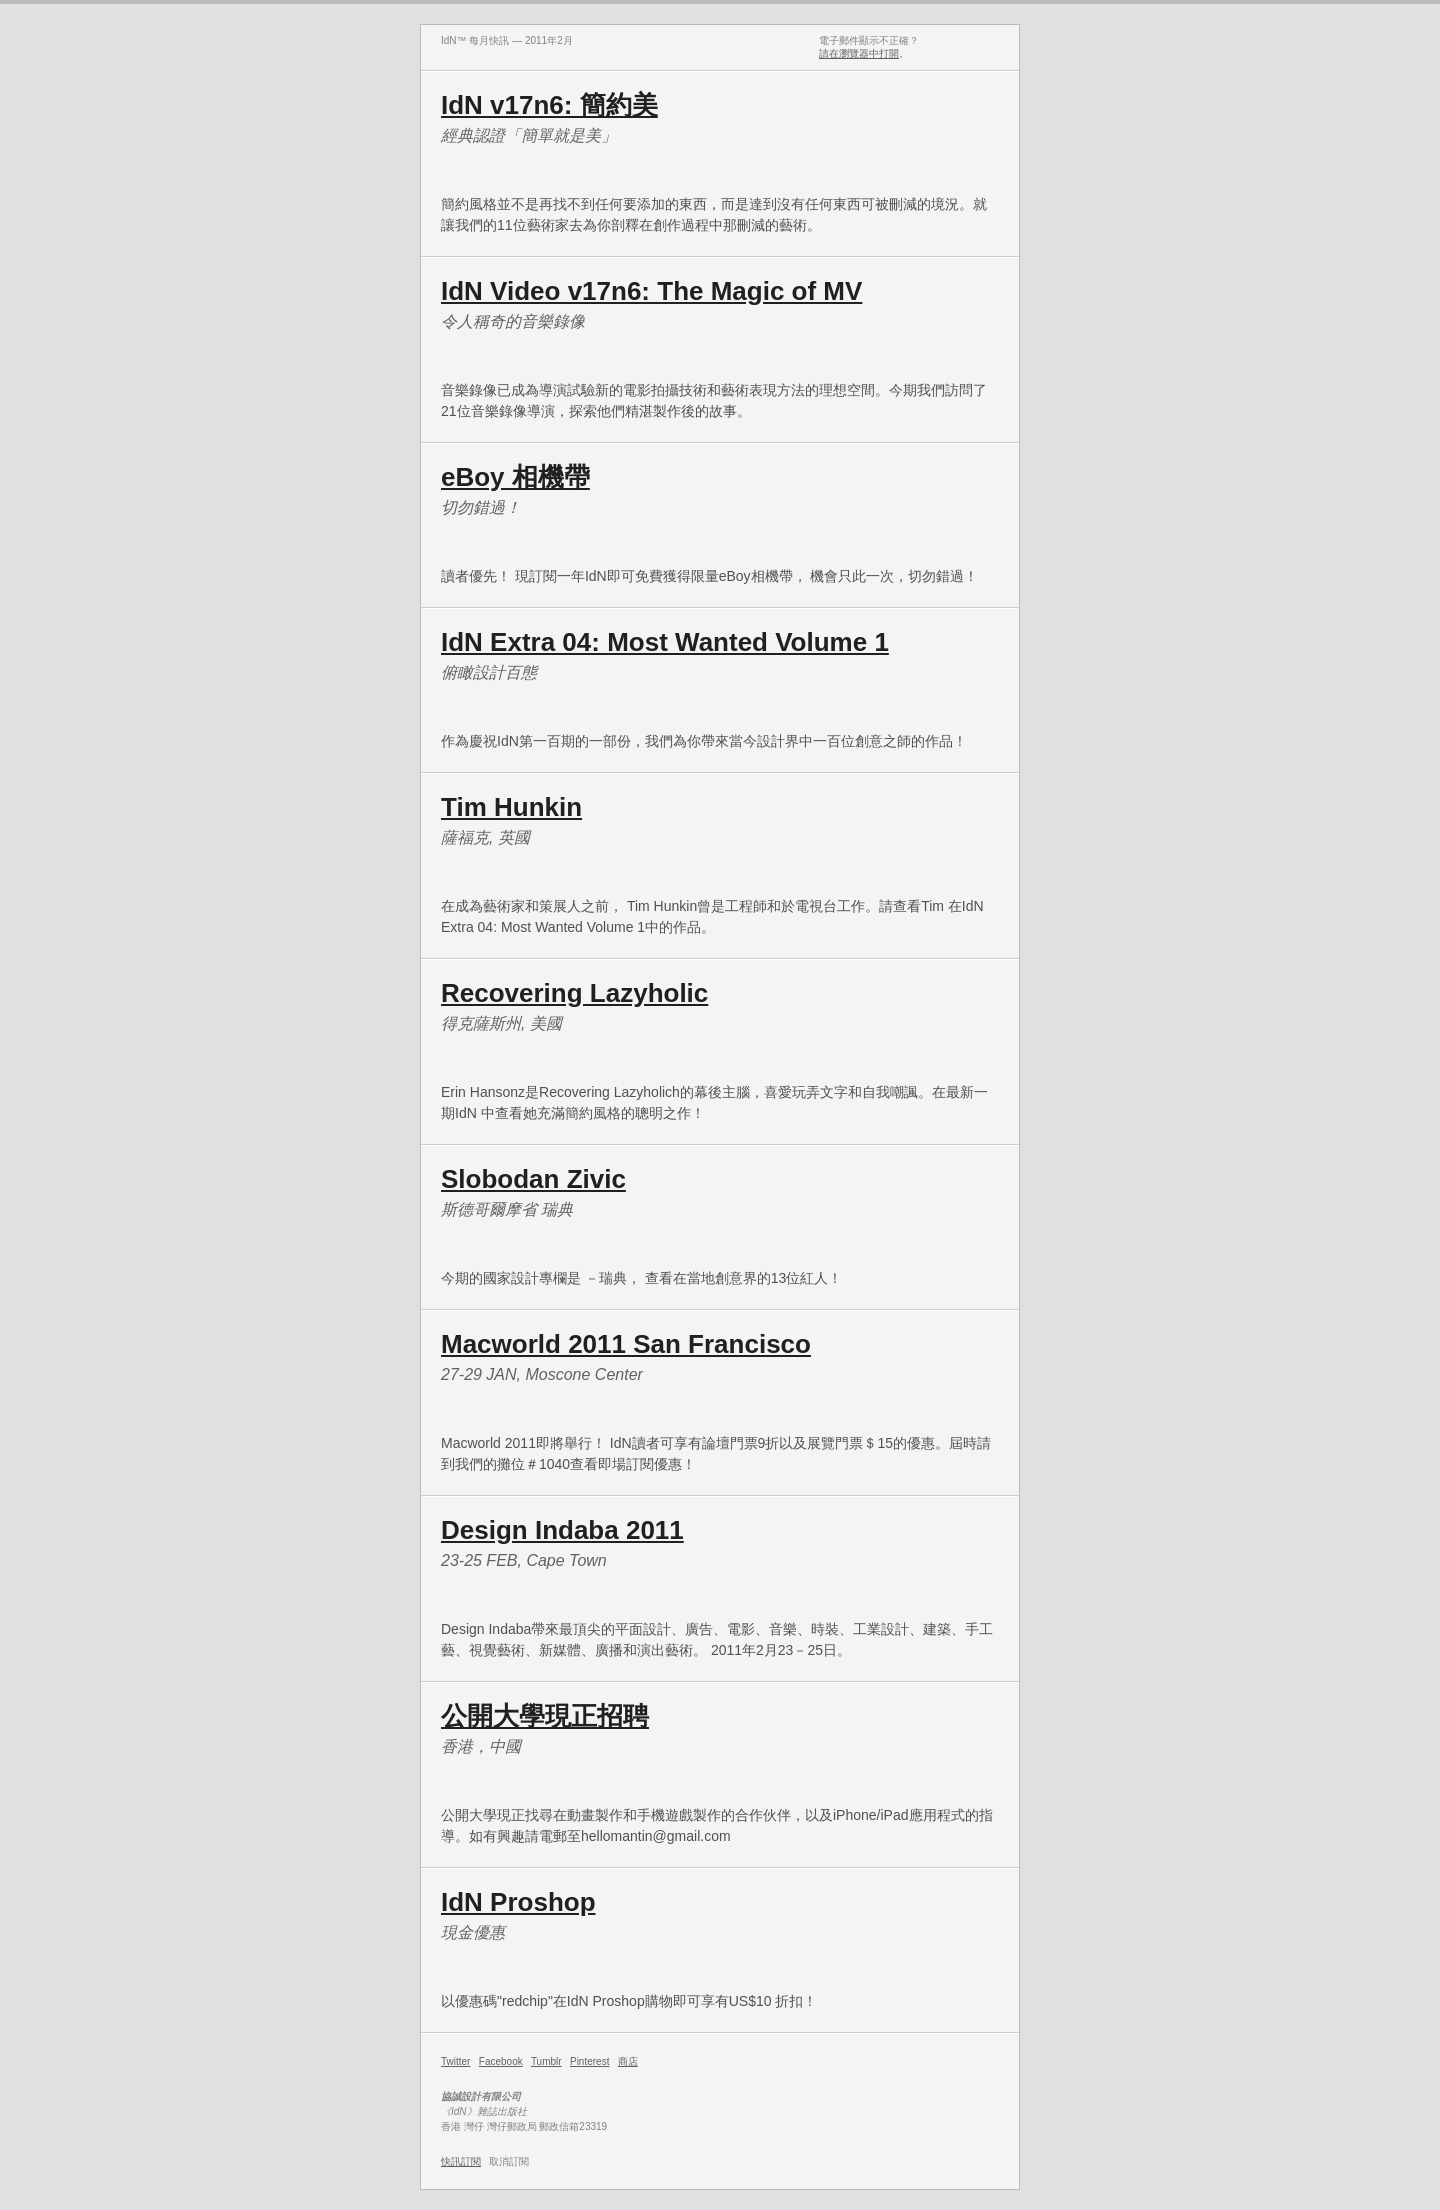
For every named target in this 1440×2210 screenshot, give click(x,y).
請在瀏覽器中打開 (859, 53)
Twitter (455, 2061)
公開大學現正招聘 (545, 1716)
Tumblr (546, 2061)
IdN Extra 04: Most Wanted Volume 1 (665, 642)
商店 (628, 2061)
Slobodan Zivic (533, 1179)
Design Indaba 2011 (562, 1530)
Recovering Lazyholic (574, 993)
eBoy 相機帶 (515, 477)
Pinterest (589, 2061)
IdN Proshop (518, 1902)
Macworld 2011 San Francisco (626, 1344)
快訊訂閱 (461, 2161)
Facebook (501, 2061)
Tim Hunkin (511, 807)
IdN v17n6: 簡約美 (549, 105)
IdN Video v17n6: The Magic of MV (651, 291)
